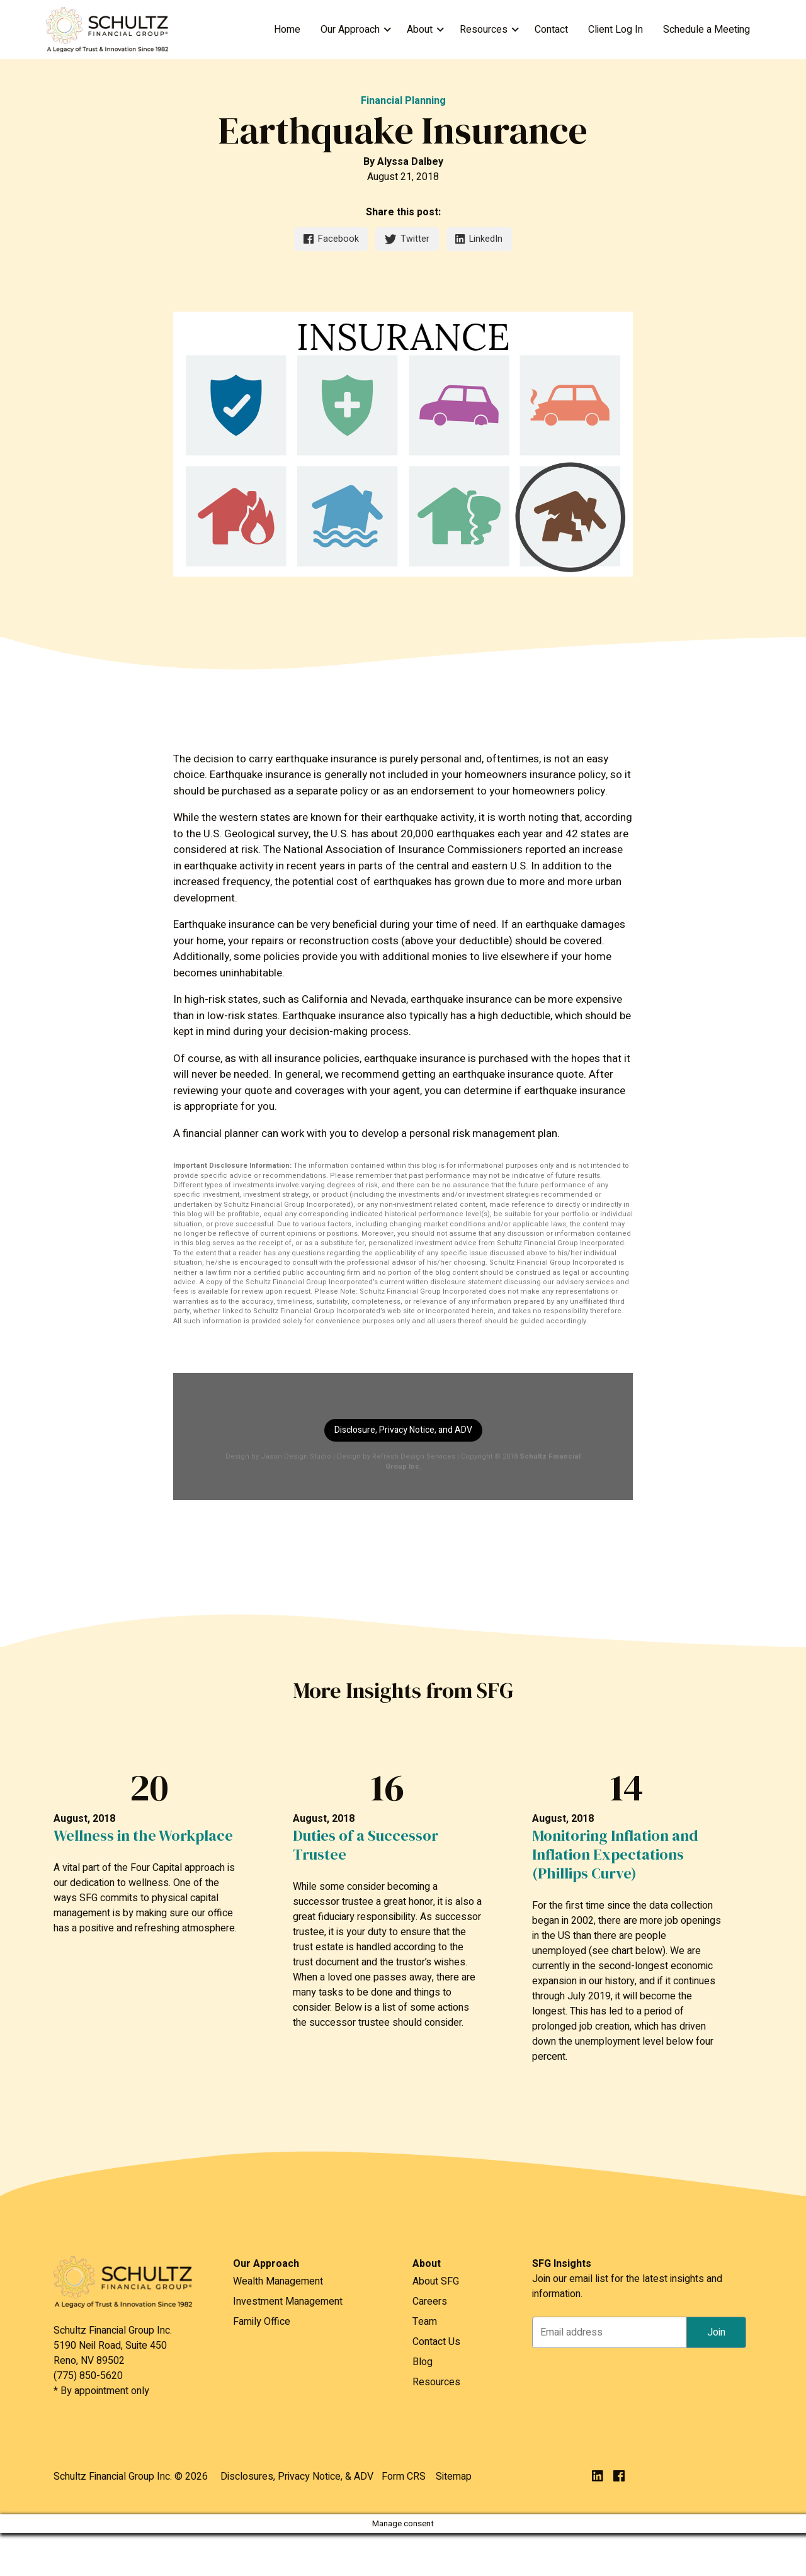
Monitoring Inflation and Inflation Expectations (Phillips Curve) (615, 1854)
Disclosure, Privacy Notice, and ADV (403, 1430)
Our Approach (350, 29)
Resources (484, 29)
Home (287, 29)
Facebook (331, 239)
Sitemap (454, 2476)
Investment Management (288, 2301)
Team (424, 2321)
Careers (429, 2301)
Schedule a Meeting (706, 29)
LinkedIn (478, 239)
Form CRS (404, 2476)
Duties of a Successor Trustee (365, 1845)
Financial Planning (403, 100)
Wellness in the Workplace (143, 1835)
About (420, 29)
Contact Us (436, 2341)
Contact (551, 29)
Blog (422, 2362)
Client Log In (615, 29)
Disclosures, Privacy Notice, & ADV (296, 2476)
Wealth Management (278, 2281)
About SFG (435, 2281)
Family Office (261, 2321)
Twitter (407, 239)
